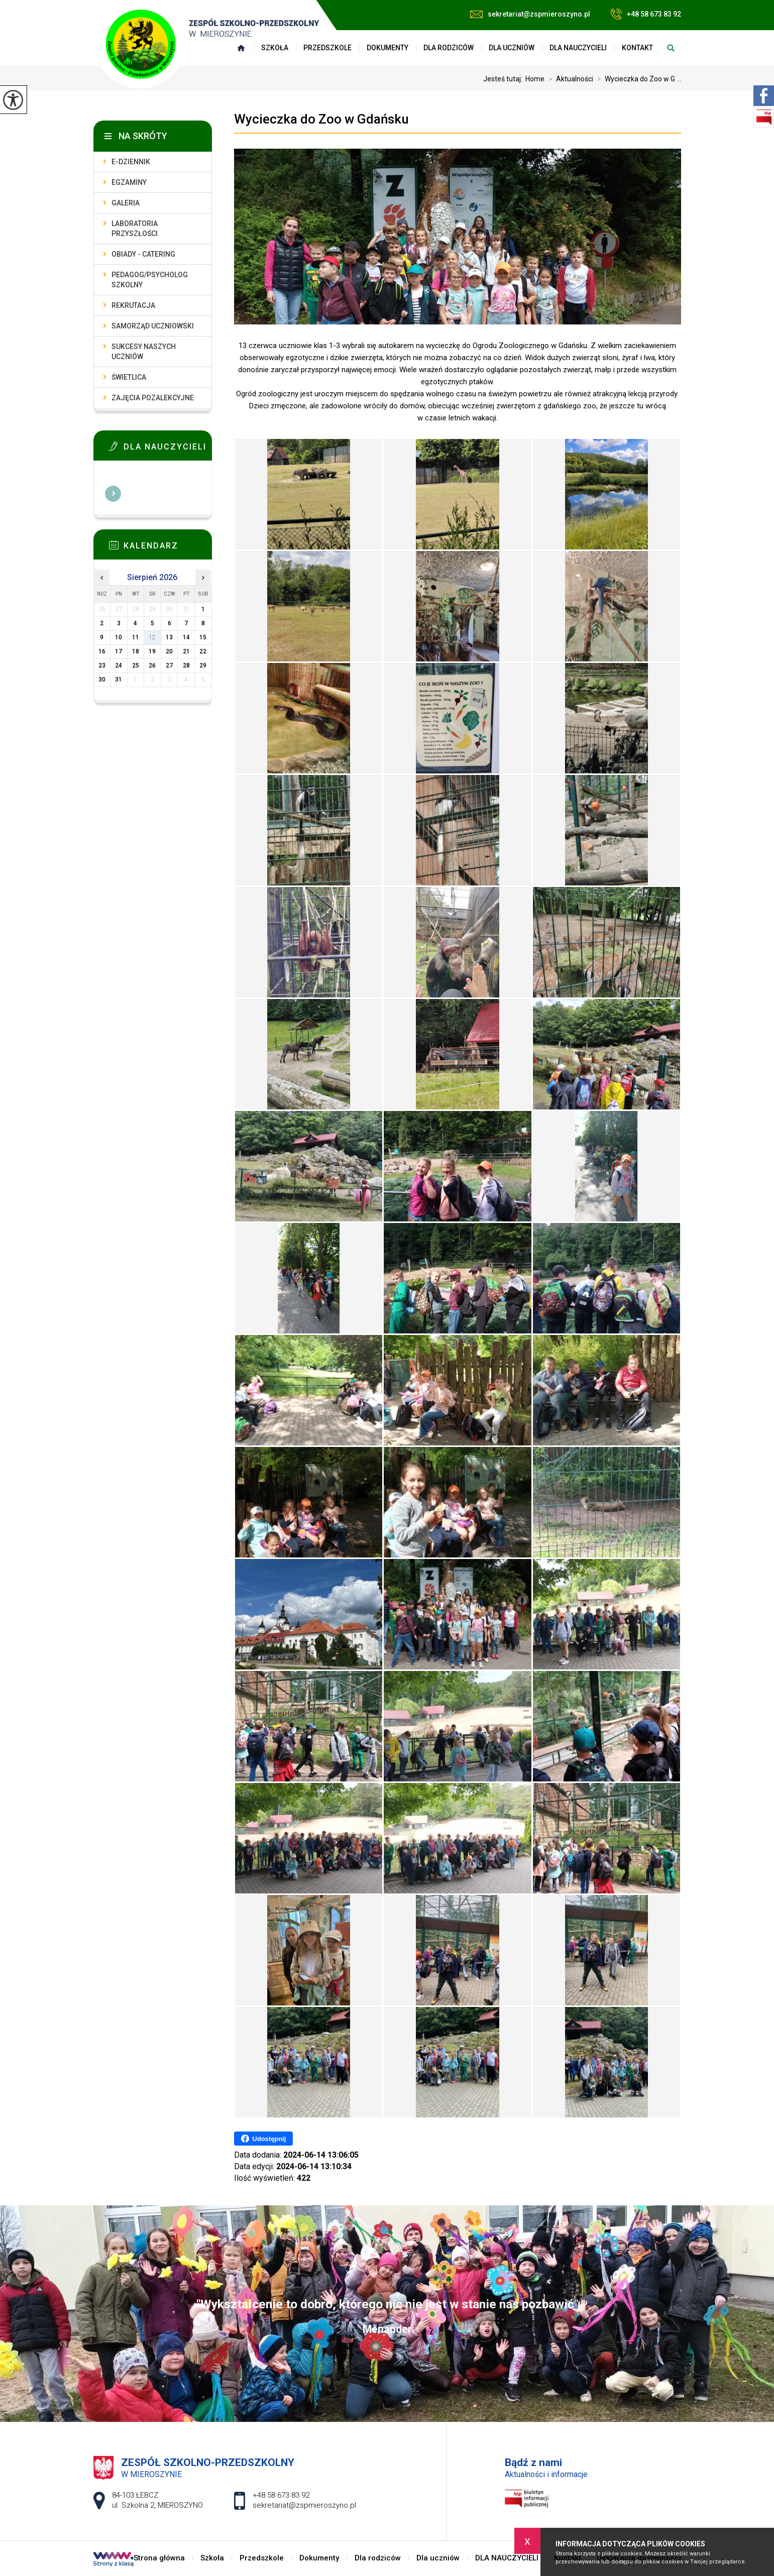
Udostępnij (263, 2139)
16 (101, 651)
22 (202, 651)
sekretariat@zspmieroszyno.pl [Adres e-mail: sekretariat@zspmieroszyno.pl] (304, 2505)
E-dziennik (131, 162)
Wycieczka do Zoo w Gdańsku (321, 119)
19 (152, 651)
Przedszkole (327, 48)
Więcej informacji (113, 494)
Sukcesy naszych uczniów (144, 352)
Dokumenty (387, 48)
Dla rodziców (448, 48)
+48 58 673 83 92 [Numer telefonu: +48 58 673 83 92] (281, 2495)
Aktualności (568, 78)
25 (135, 665)
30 (101, 679)
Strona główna (159, 2558)
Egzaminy (129, 182)
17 (118, 651)
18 (135, 651)
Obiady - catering (143, 254)
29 (202, 665)
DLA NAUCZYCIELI (578, 48)
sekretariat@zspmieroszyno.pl (530, 14)
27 (169, 665)
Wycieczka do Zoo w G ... (637, 78)
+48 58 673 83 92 (645, 14)
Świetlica (129, 377)
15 (202, 637)
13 (169, 637)
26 (152, 665)
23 (101, 665)
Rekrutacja (133, 305)
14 (186, 637)
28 (186, 665)
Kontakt (637, 48)
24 (118, 665)
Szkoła (212, 2558)
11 (135, 637)
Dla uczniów (511, 48)
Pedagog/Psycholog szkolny (150, 280)
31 (118, 679)
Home (534, 78)
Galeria (126, 203)
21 (186, 651)
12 (152, 637)
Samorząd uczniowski (153, 326)
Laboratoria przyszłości (135, 228)
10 (118, 637)
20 (169, 651)
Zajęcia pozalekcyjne (153, 398)
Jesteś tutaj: (504, 78)
